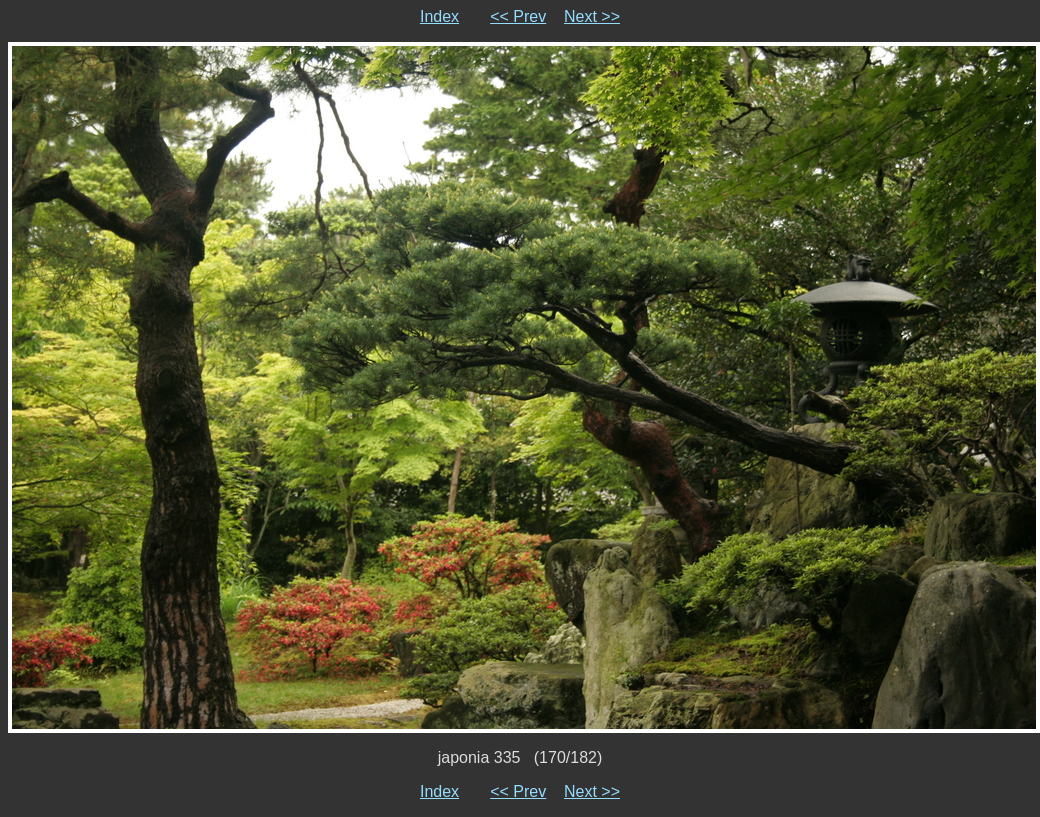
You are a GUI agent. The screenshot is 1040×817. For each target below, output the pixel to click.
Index (439, 16)
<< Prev (518, 16)
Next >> (592, 16)
